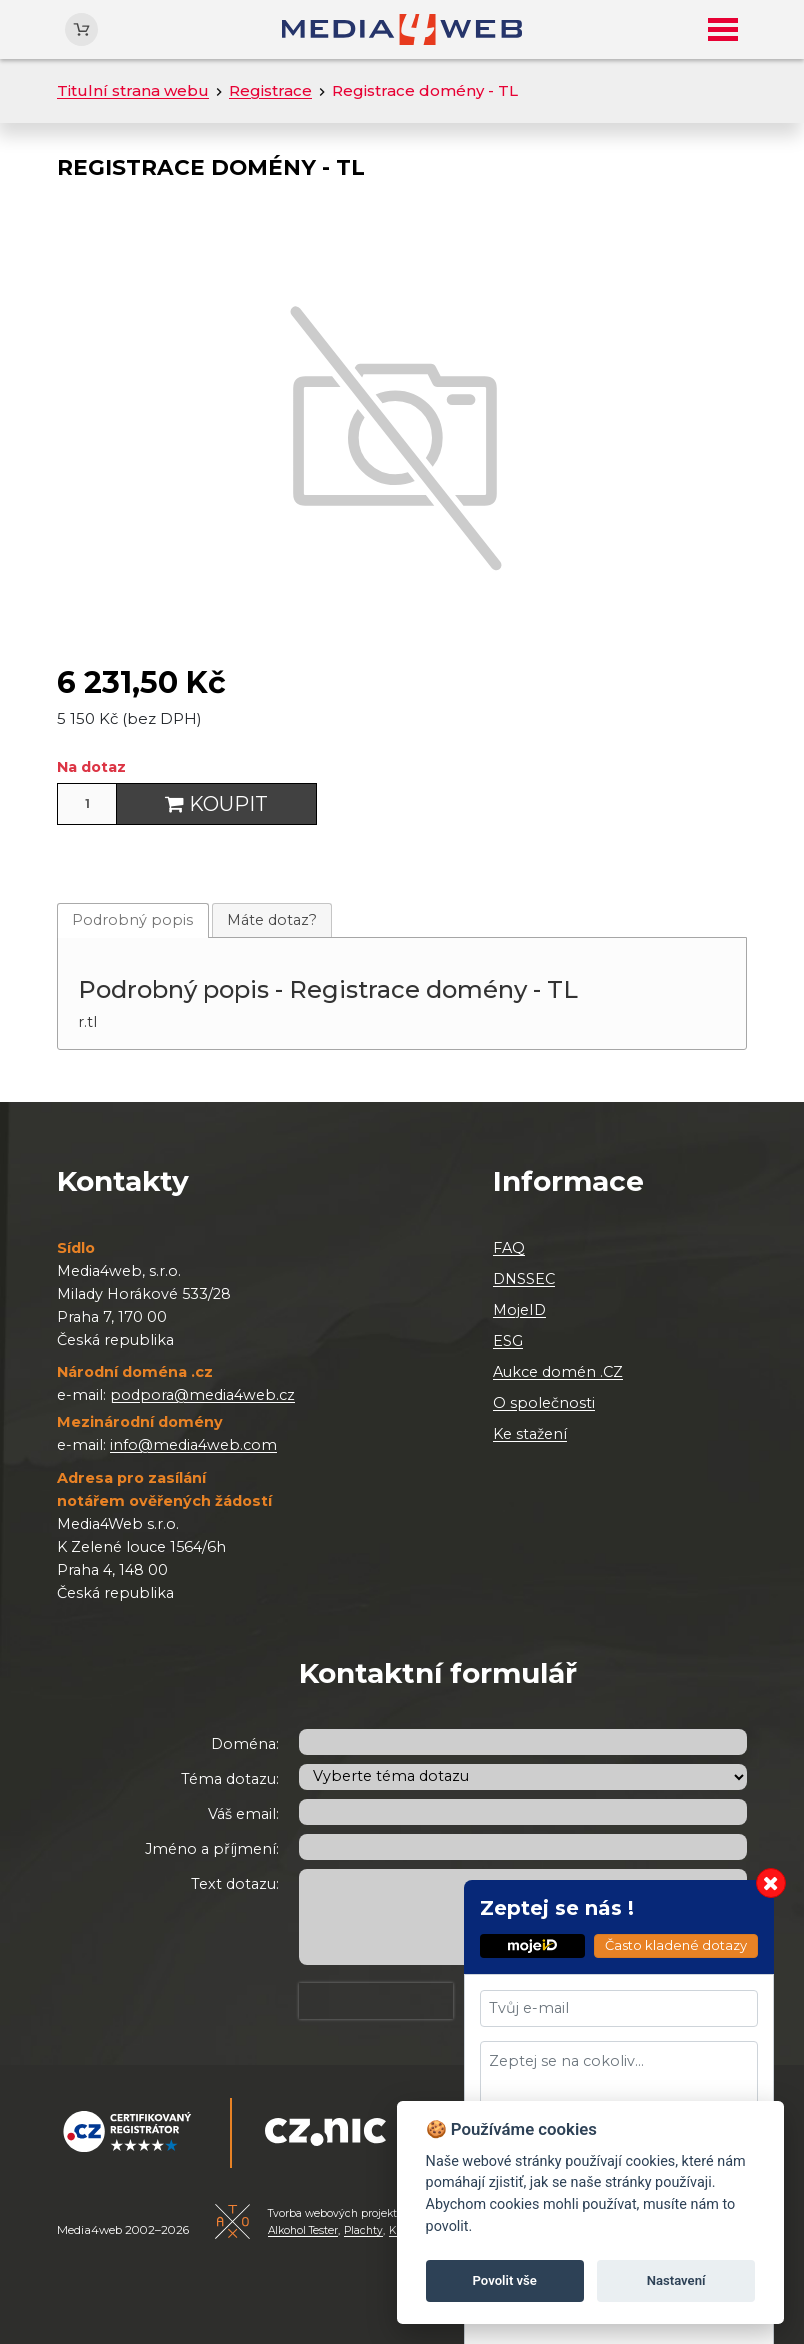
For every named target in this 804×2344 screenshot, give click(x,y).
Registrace (270, 90)
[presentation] (376, 2001)
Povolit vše (505, 2280)
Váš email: (243, 1814)
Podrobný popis (132, 920)
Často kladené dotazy (676, 1945)
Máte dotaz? (272, 920)
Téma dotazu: (230, 1779)
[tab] (133, 920)
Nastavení (676, 2280)
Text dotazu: (235, 1884)
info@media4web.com (193, 1445)
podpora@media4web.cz (202, 1395)
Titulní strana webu (133, 90)
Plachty (363, 2230)
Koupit (216, 804)
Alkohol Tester (303, 2230)
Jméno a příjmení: (212, 1849)
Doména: (245, 1744)
